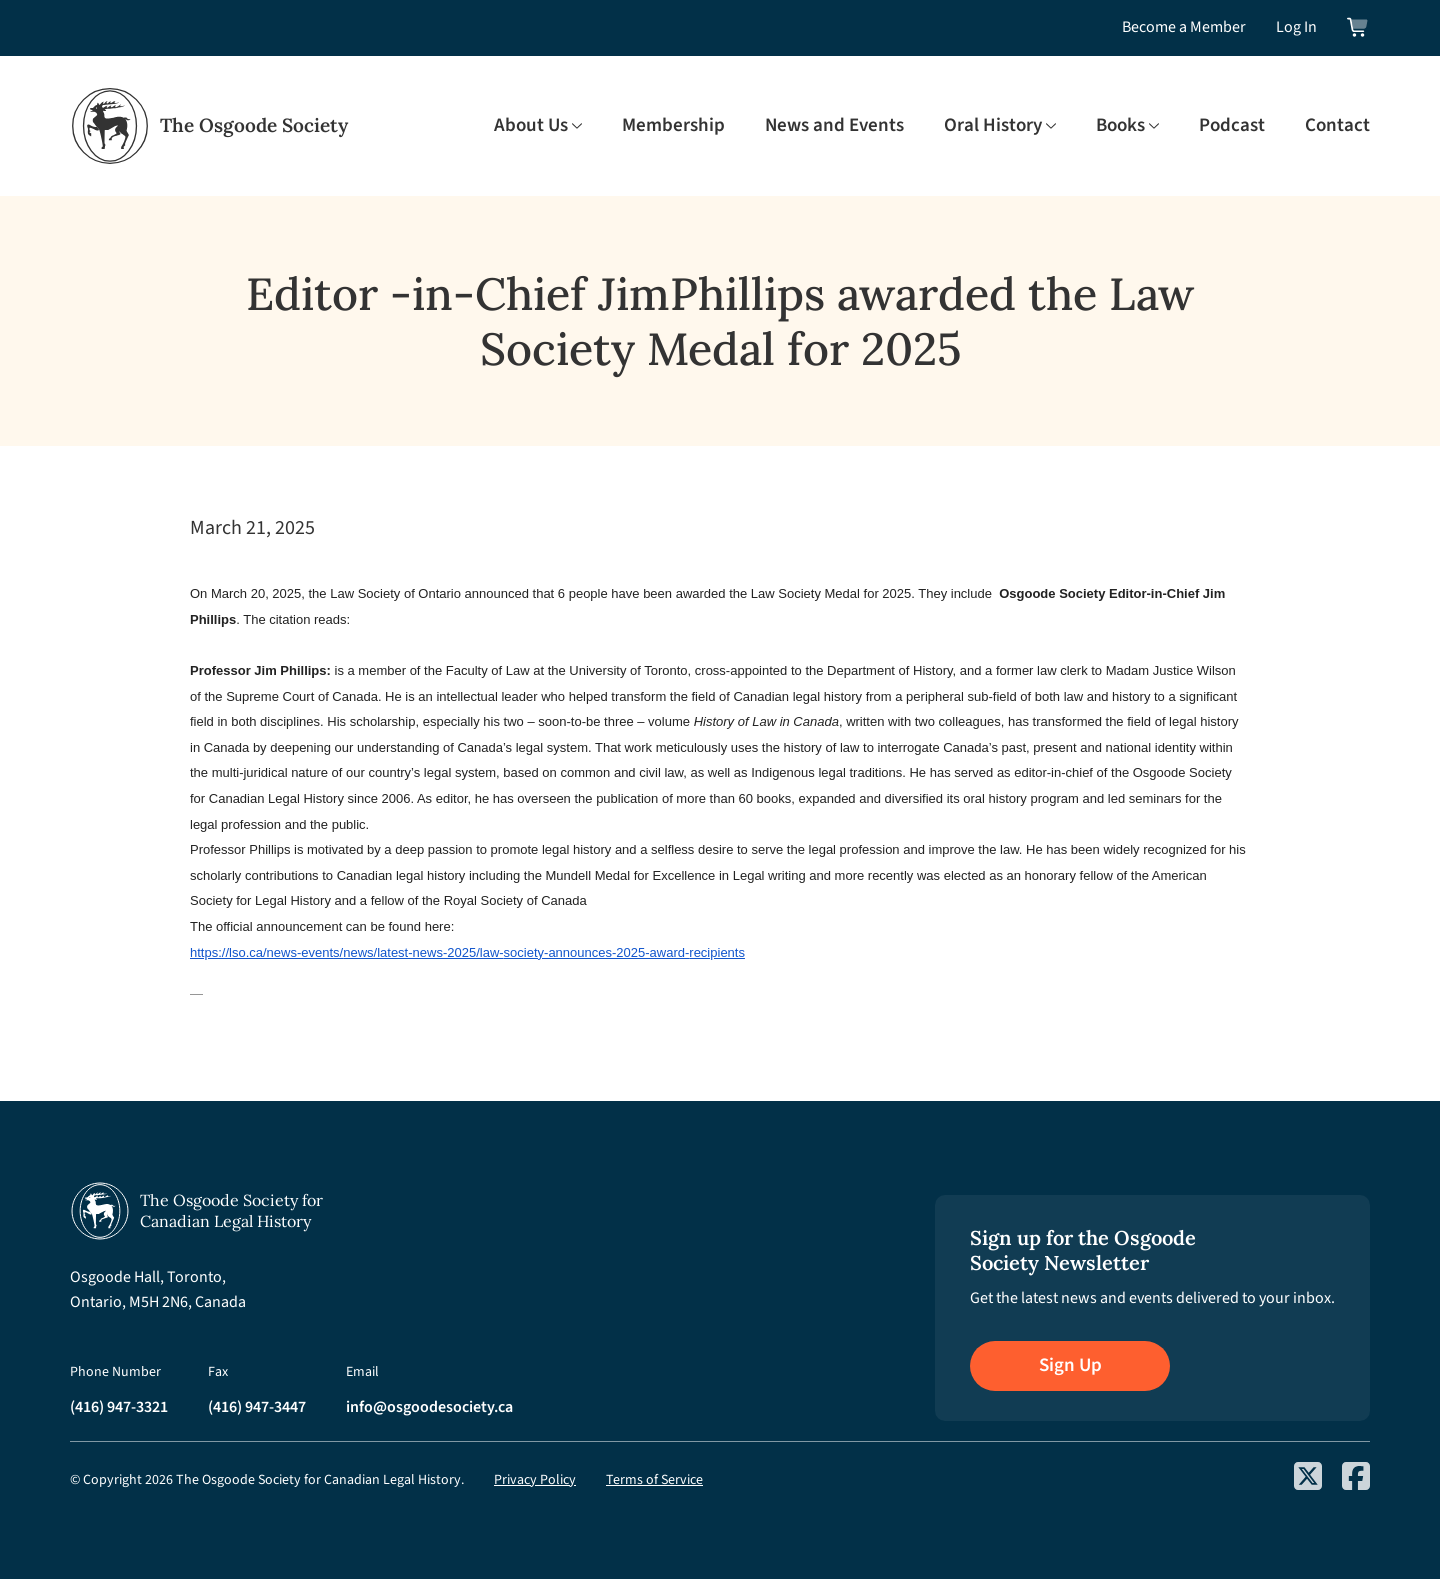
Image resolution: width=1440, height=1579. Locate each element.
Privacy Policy (535, 1480)
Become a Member (1184, 27)
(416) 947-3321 (119, 1407)
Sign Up (1070, 1365)
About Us (531, 126)
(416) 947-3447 (257, 1407)
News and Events (834, 126)
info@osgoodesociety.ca (429, 1407)
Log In (1296, 27)
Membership (673, 126)
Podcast (1232, 126)
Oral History (993, 126)
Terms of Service (654, 1480)
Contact (1337, 126)
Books (1120, 126)
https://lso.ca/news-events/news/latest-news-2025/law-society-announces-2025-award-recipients (467, 952)
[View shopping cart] (1358, 27)
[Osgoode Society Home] (209, 126)
